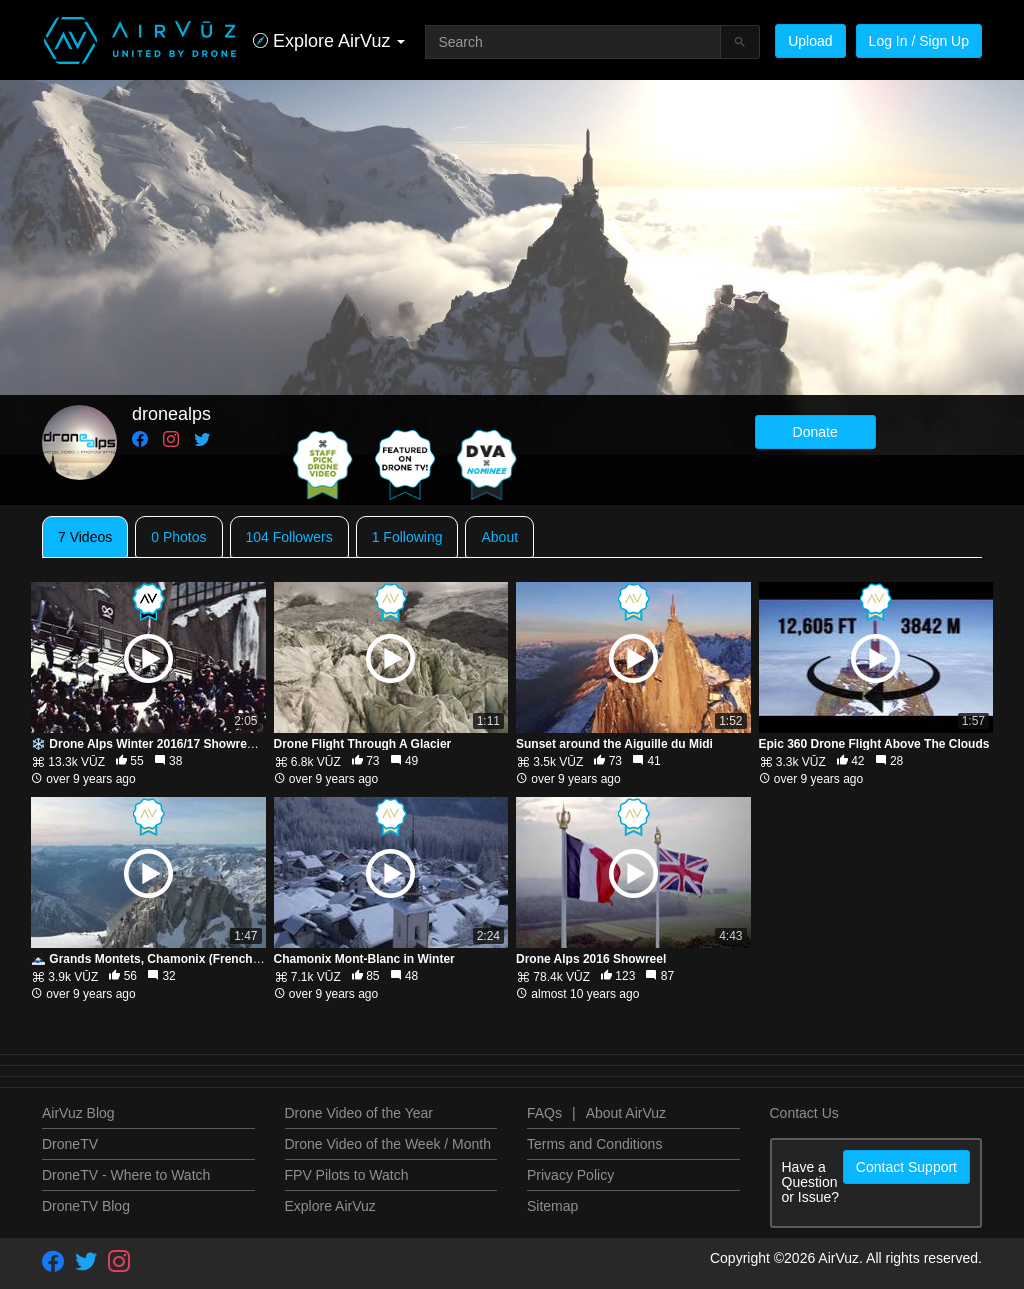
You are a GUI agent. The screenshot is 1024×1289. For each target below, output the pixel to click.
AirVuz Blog (78, 1113)
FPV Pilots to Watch (347, 1175)
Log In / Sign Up (919, 41)
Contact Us (804, 1113)
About (499, 537)
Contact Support (906, 1167)
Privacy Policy (570, 1175)
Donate (815, 432)
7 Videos (85, 537)
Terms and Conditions (594, 1144)
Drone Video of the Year (359, 1113)
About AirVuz (626, 1113)
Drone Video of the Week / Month (388, 1144)
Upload (810, 41)
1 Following (407, 537)
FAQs (544, 1113)
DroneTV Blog (86, 1206)
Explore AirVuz (330, 1206)
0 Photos (178, 537)
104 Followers (289, 537)
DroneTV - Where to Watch (126, 1175)
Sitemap (552, 1206)
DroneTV (70, 1144)
